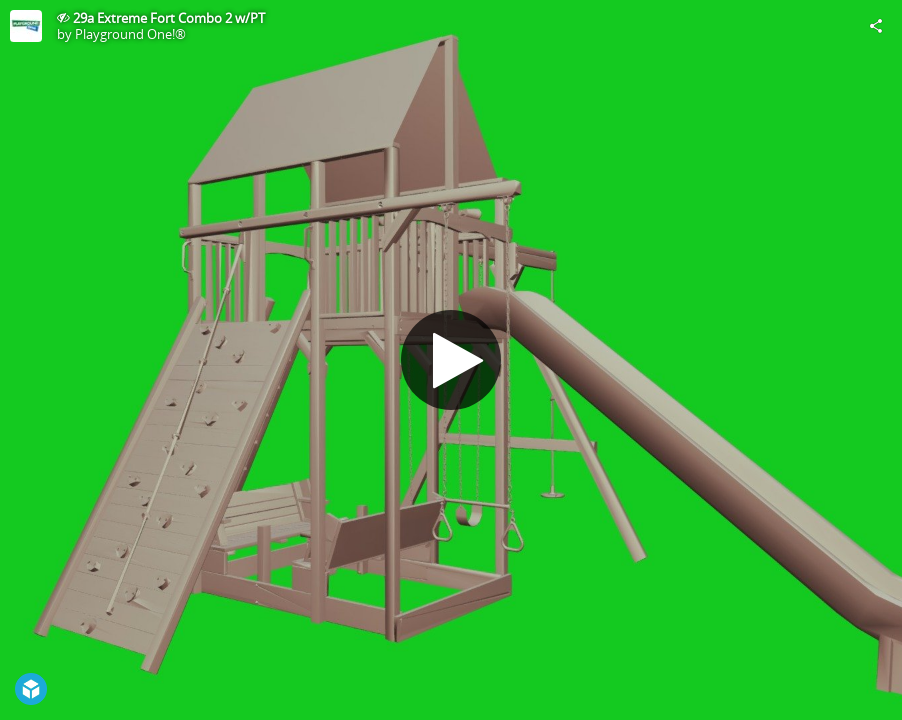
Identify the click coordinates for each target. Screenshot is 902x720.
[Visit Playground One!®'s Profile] (26, 26)
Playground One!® (130, 34)
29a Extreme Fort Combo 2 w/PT (169, 18)
